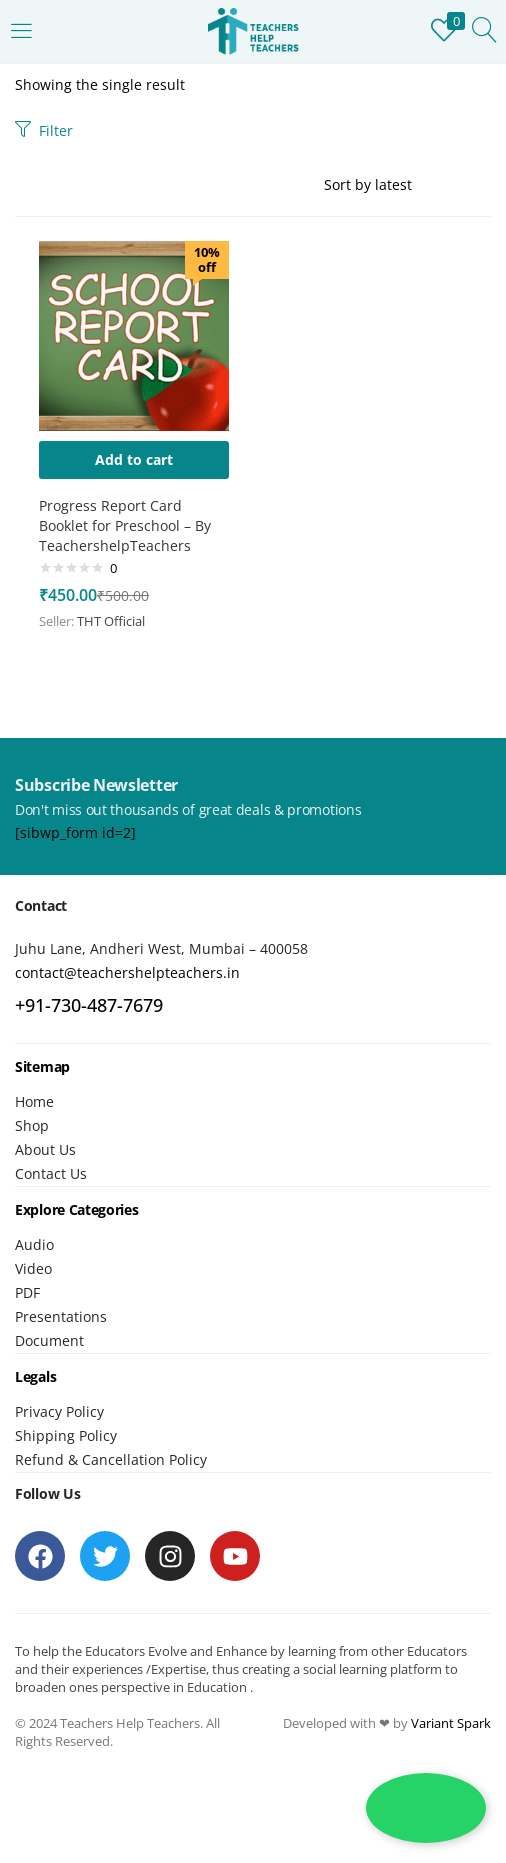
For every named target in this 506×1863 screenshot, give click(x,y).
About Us (45, 1149)
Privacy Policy (59, 1411)
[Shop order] (407, 185)
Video (33, 1268)
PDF (27, 1292)
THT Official (111, 621)
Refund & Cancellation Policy (111, 1459)
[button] (134, 460)
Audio (34, 1244)
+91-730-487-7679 (89, 1005)
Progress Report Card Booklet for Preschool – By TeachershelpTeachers (125, 525)
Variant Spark (451, 1723)
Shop (32, 1125)
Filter (44, 130)
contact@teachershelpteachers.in (127, 972)
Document (49, 1340)
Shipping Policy (66, 1435)
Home (34, 1101)
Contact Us (51, 1173)
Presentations (61, 1316)
